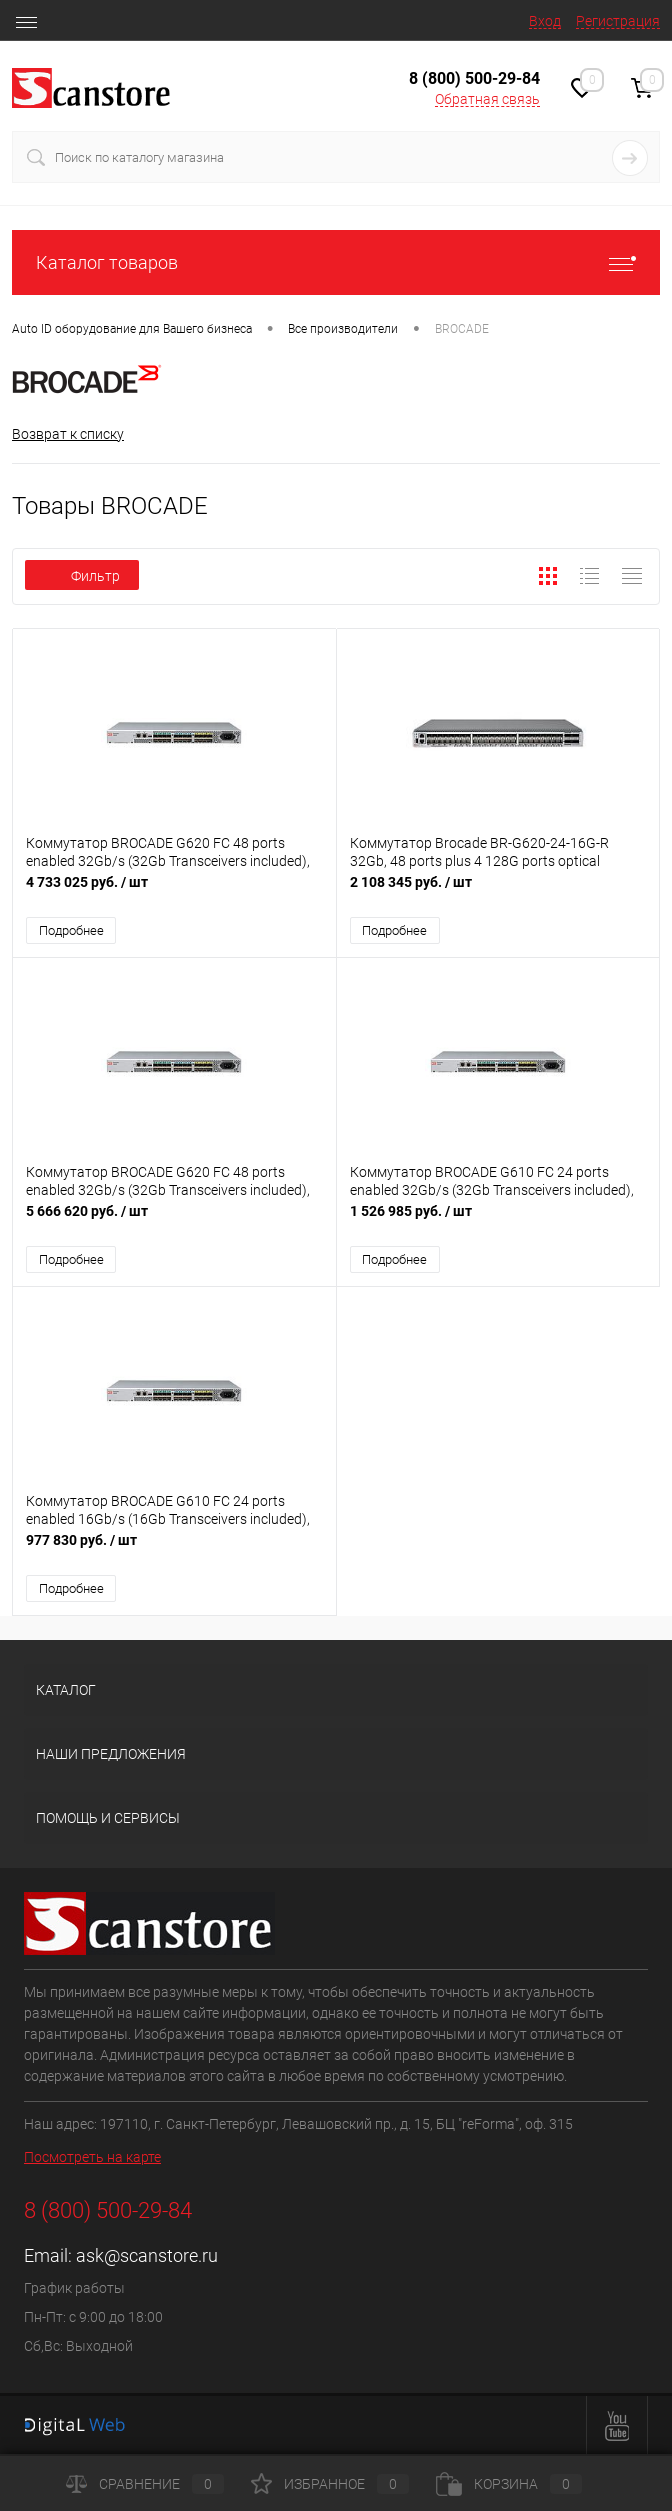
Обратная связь (487, 99)
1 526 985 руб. (498, 1221)
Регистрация (618, 21)
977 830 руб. (174, 1550)
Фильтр (82, 576)
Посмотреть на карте (92, 2157)
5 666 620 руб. (174, 1221)
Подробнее (71, 930)
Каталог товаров (336, 262)
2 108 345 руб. (498, 892)
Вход (545, 21)
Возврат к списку (68, 434)
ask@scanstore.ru (147, 2255)
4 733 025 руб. (174, 892)
